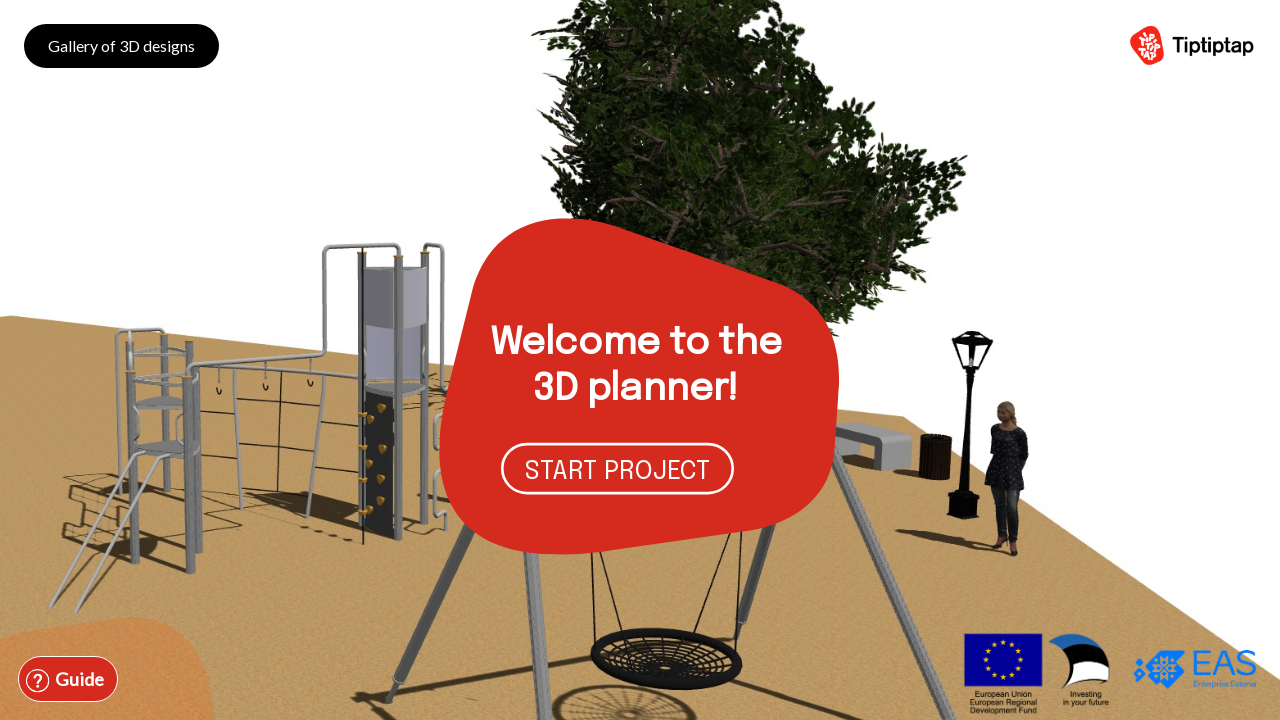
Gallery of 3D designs (121, 45)
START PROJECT (617, 472)
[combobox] (159, 652)
